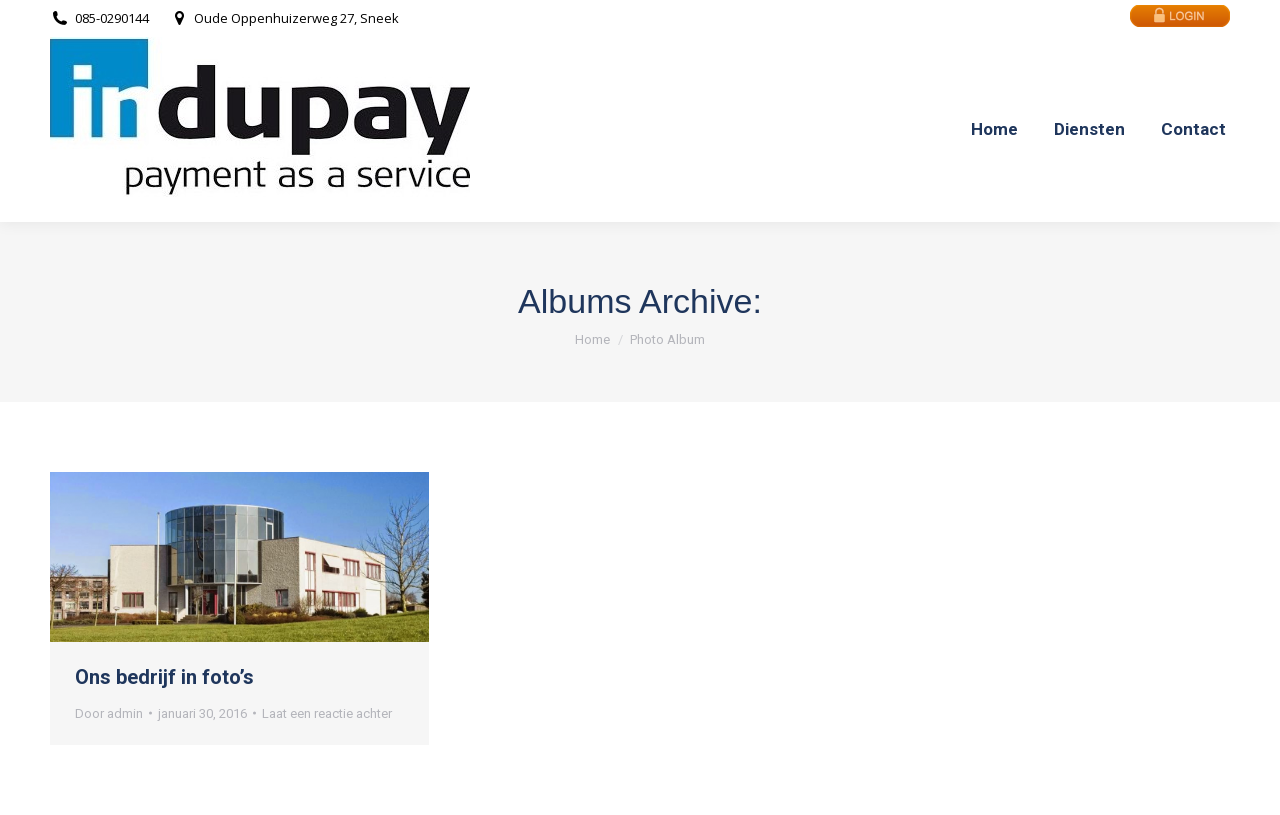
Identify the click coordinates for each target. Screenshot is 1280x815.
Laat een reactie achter (327, 713)
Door (109, 713)
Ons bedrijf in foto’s (164, 677)
